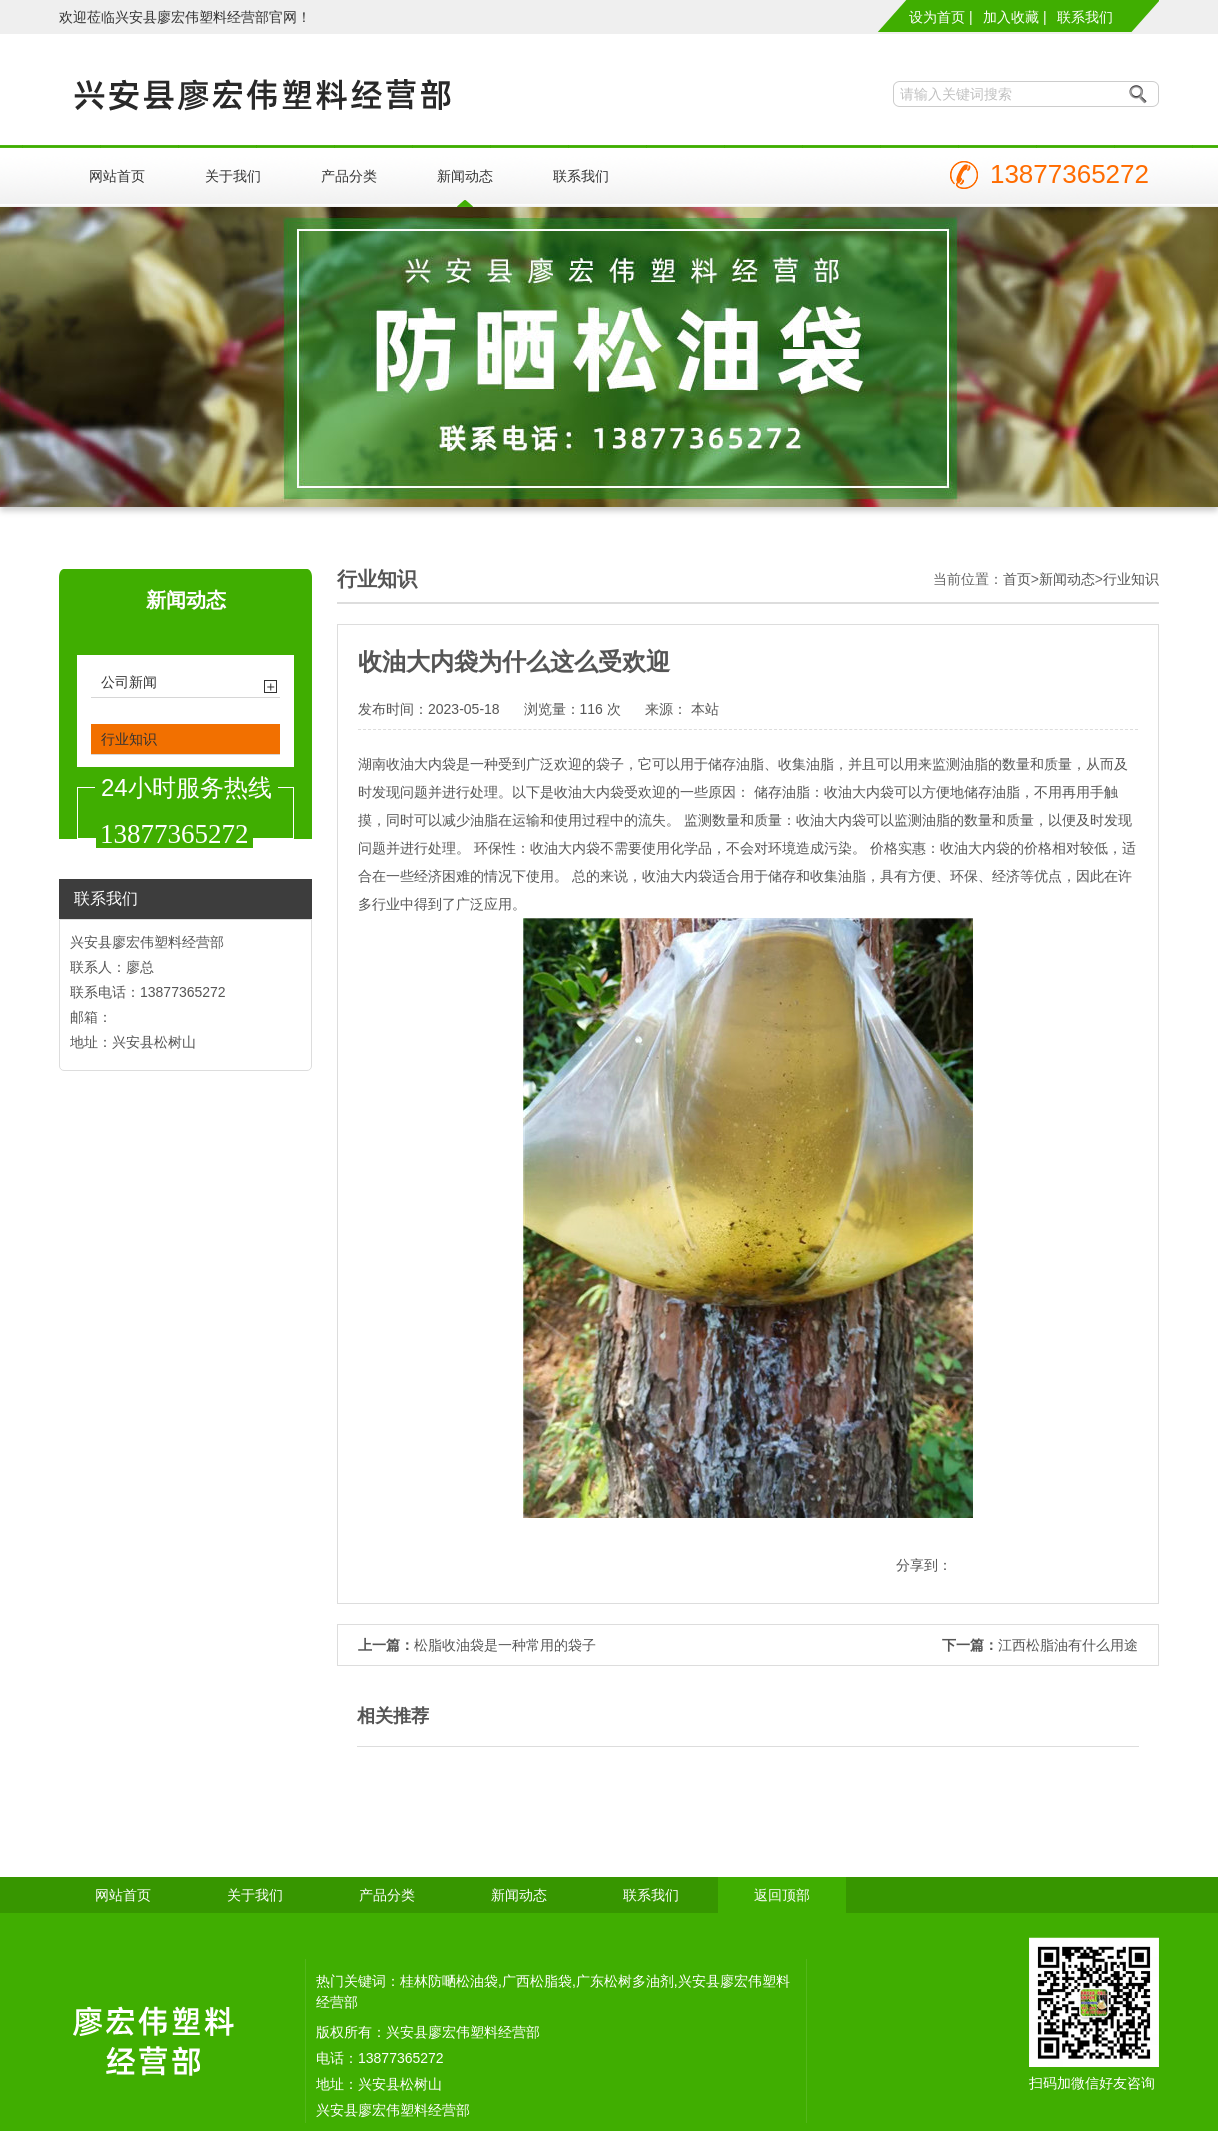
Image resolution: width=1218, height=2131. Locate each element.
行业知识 (129, 739)
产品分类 (349, 176)
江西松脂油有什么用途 (1068, 1645)
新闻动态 (465, 176)
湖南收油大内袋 (407, 764)
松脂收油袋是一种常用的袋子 (505, 1645)
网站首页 (117, 176)
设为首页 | (941, 17)
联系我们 (1085, 17)
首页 (1017, 579)
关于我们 (233, 176)
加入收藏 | (1015, 17)
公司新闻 (129, 682)
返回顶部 (782, 1895)
